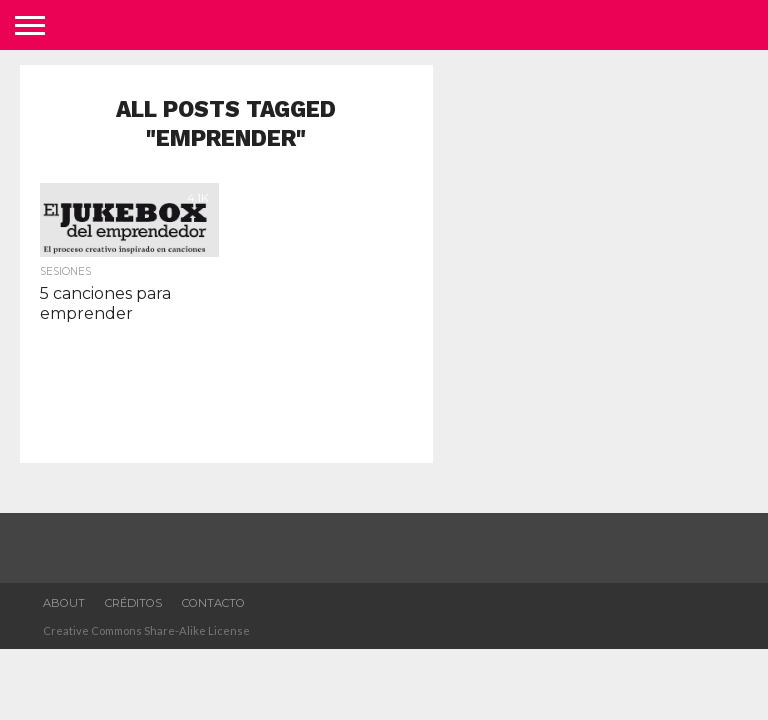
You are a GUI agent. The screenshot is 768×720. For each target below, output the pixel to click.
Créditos (133, 603)
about (64, 603)
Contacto (213, 603)
